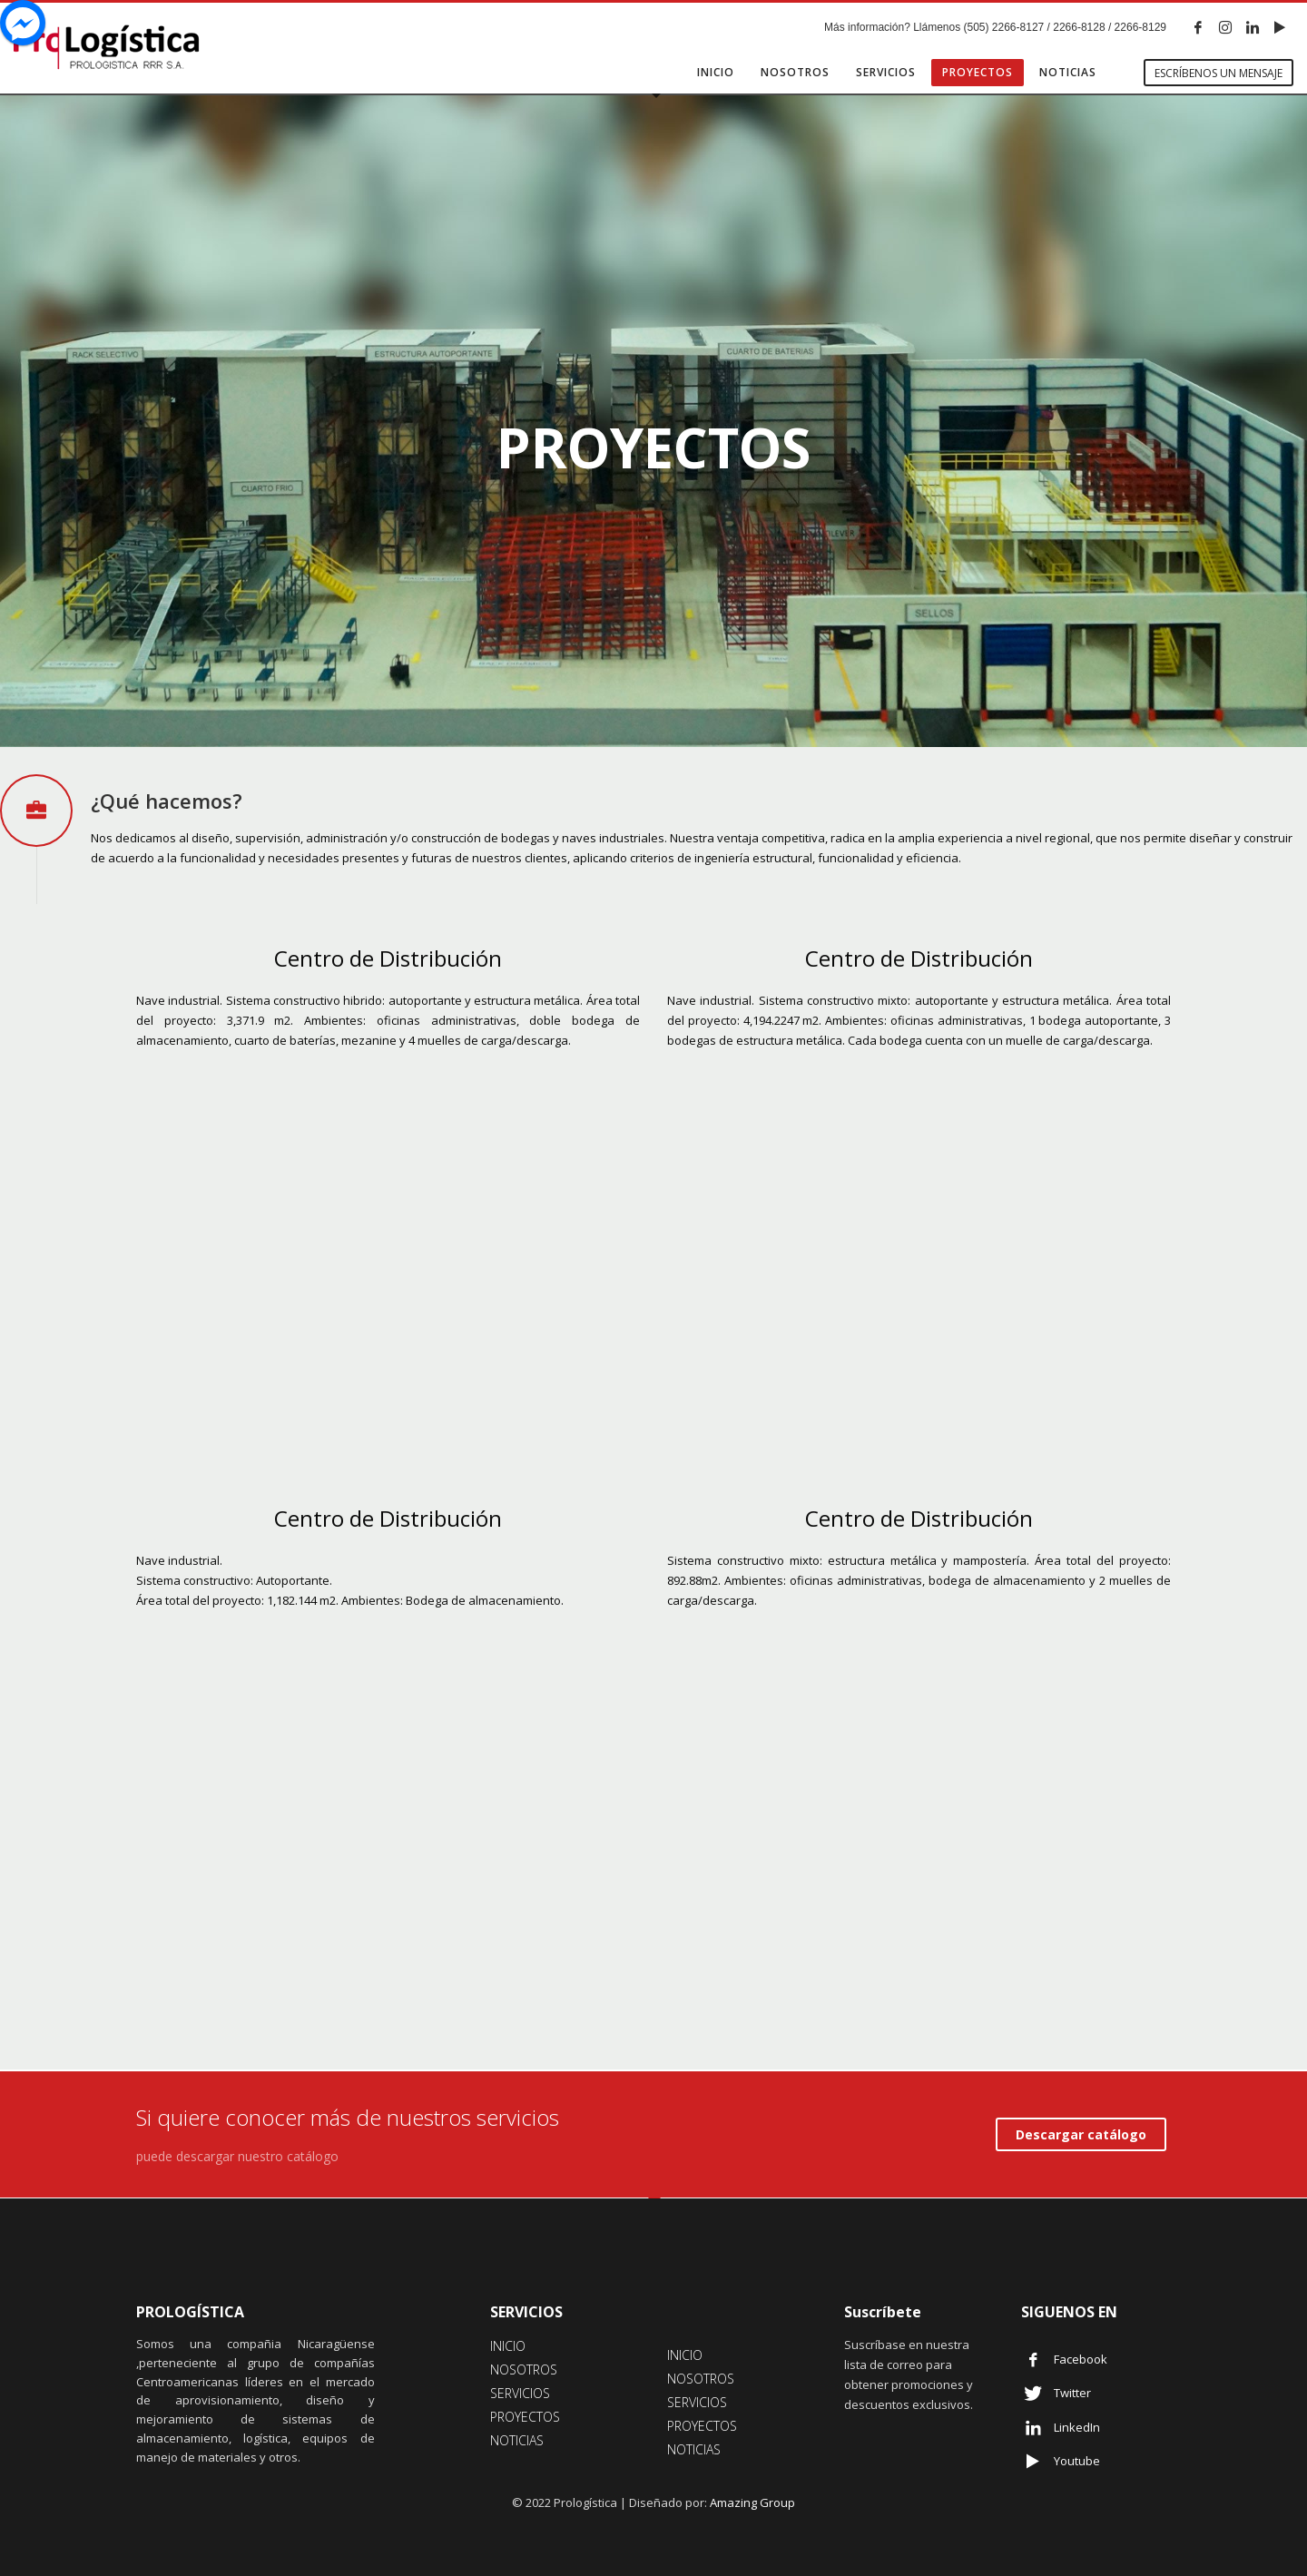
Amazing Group (752, 2502)
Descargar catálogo (1081, 2134)
